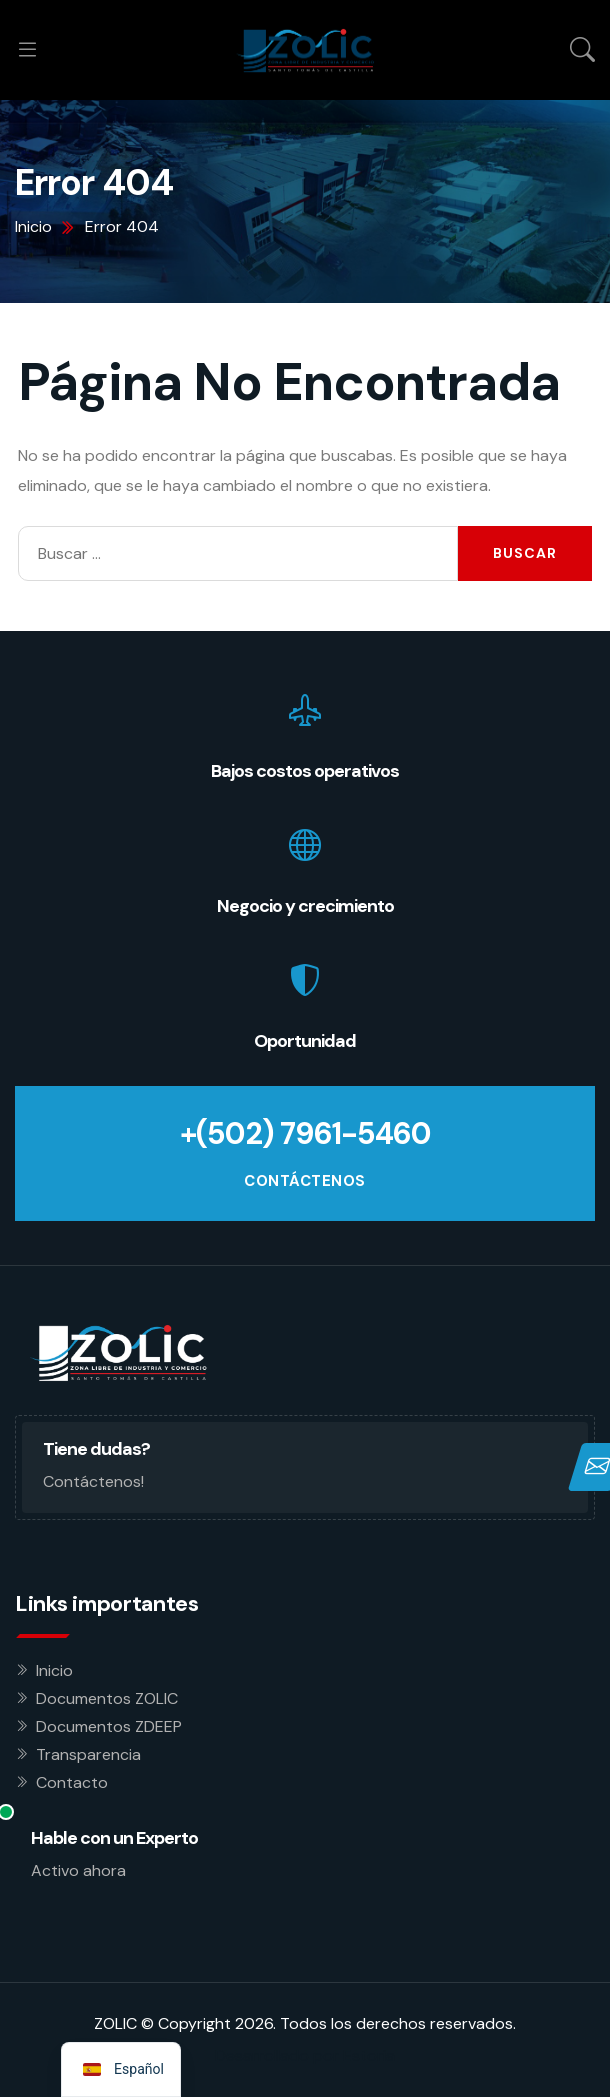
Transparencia (88, 1754)
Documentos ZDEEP (109, 1726)
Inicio (54, 1670)
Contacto (72, 1782)
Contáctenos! (93, 1481)
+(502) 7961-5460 (305, 1133)
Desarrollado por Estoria (305, 2055)
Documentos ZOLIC (107, 1698)
